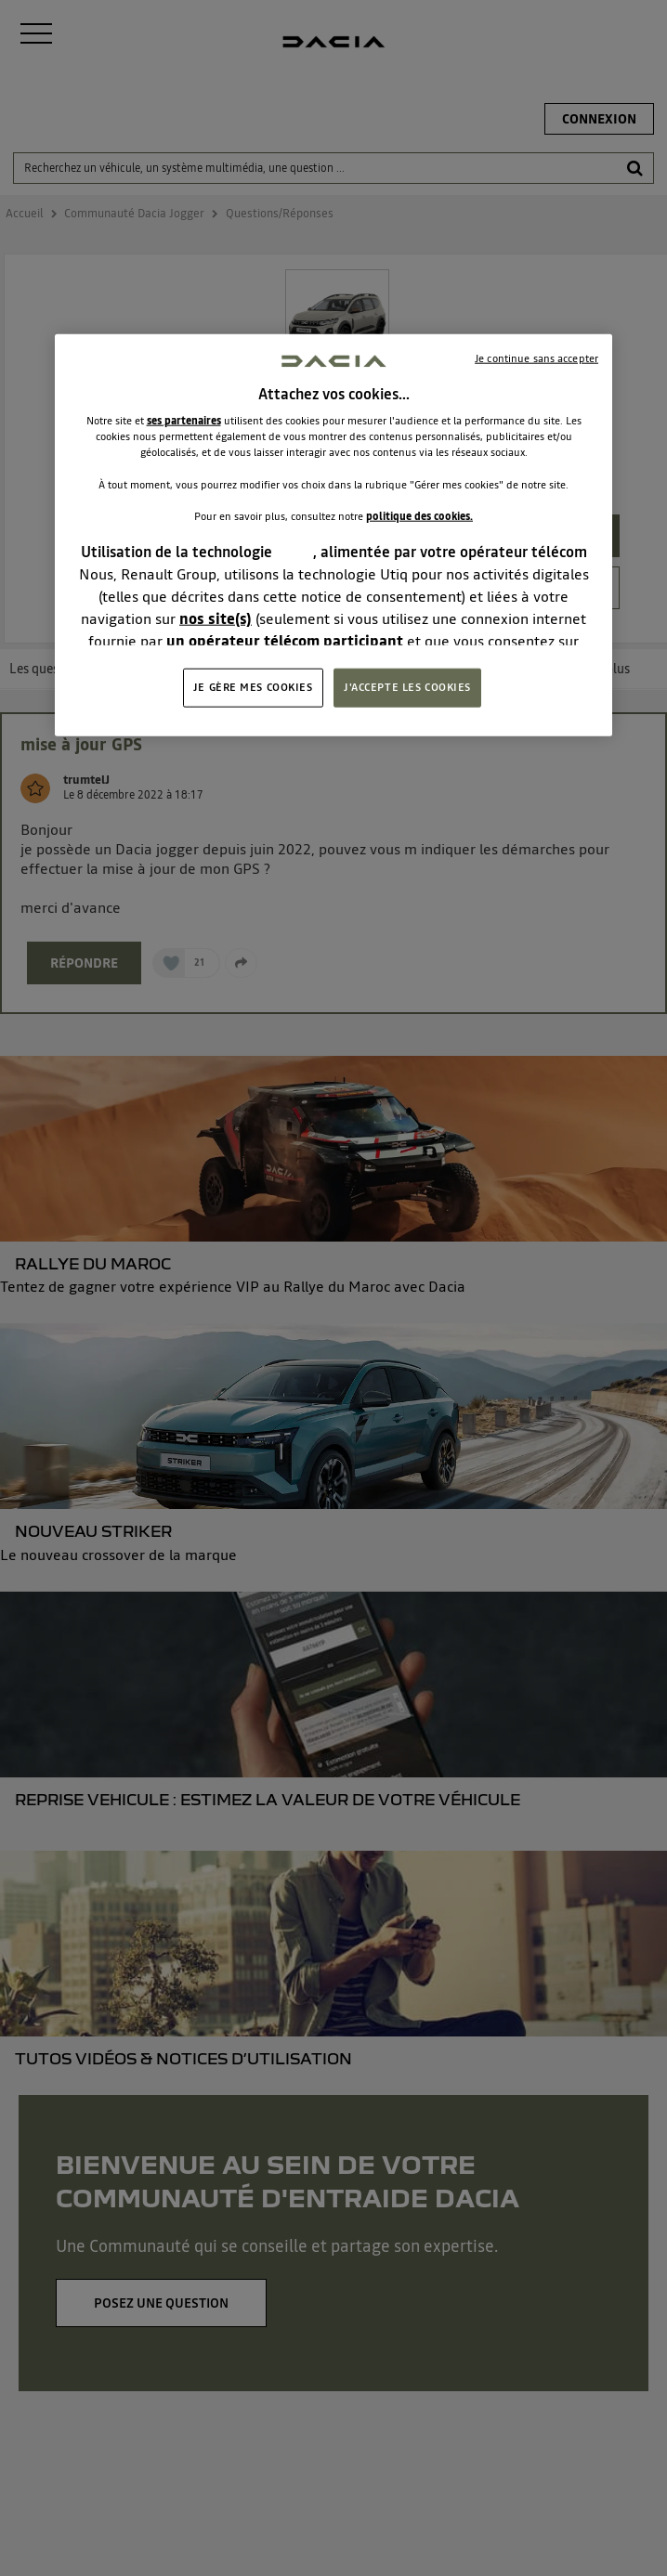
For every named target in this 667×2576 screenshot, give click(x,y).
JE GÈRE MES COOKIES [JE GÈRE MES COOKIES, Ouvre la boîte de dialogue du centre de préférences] (253, 687)
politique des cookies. (419, 515)
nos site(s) (215, 618)
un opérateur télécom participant (284, 641)
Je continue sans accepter (536, 358)
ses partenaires (184, 420)
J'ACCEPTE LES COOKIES (407, 687)
